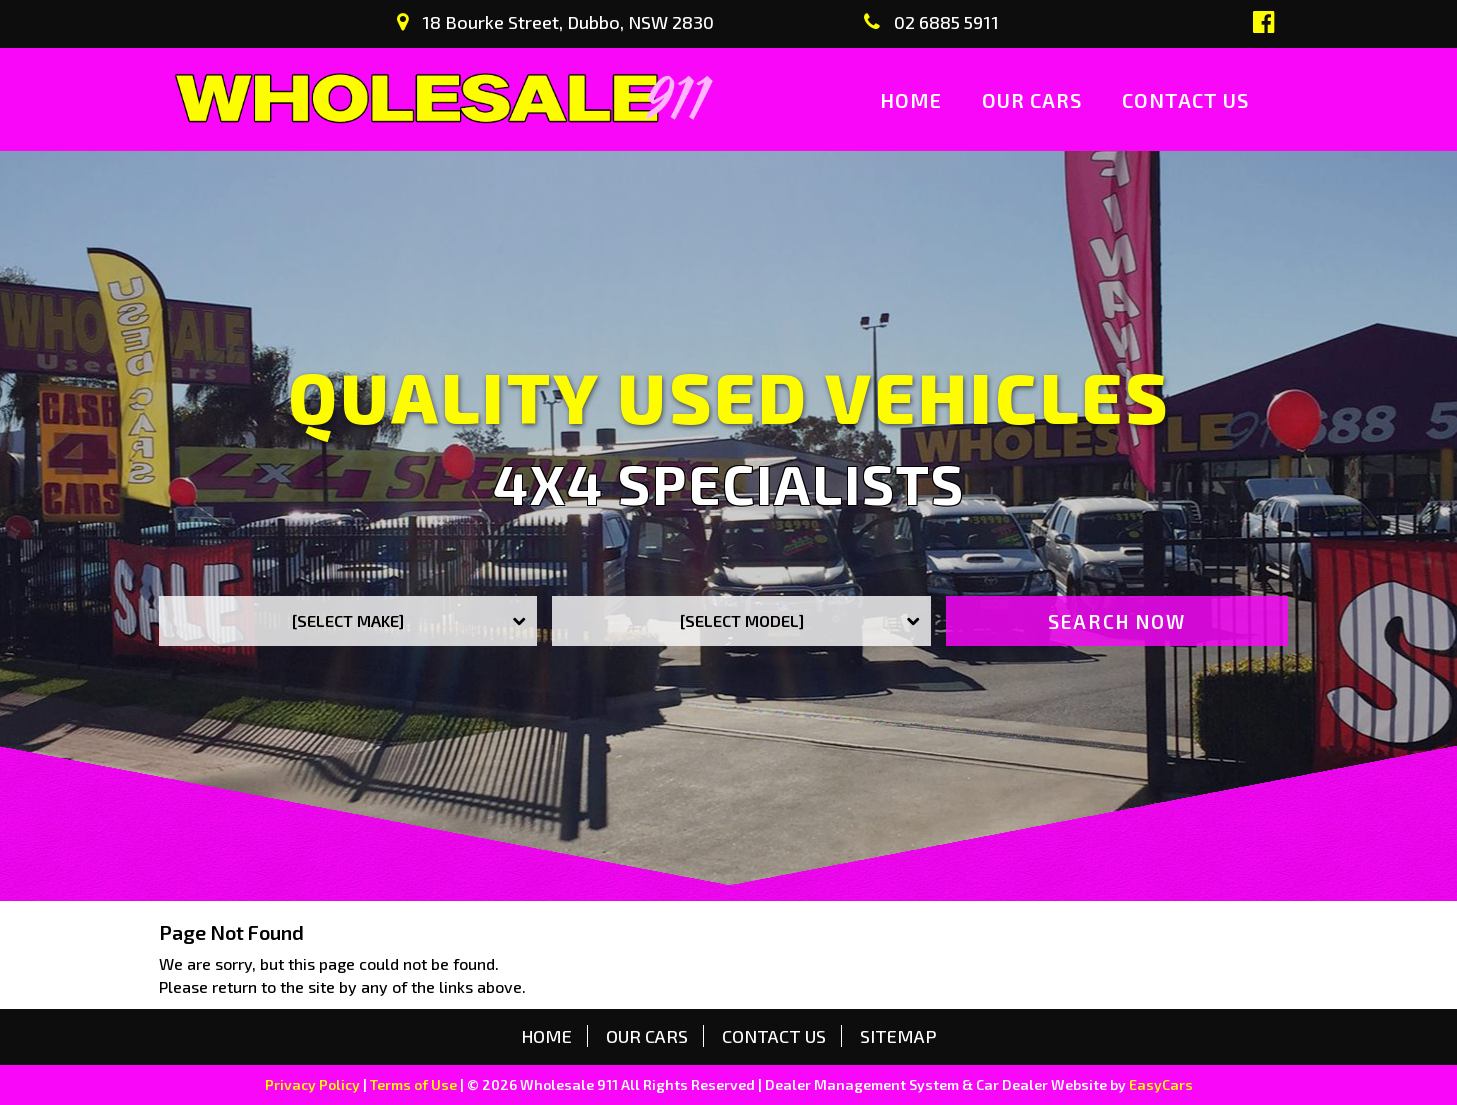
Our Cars (1032, 100)
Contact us (1185, 100)
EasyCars (1161, 1084)
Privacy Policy (314, 1084)
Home (911, 100)
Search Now (1117, 621)
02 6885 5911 (931, 22)
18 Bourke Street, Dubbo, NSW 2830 (555, 22)
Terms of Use (415, 1084)
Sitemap (898, 1036)
